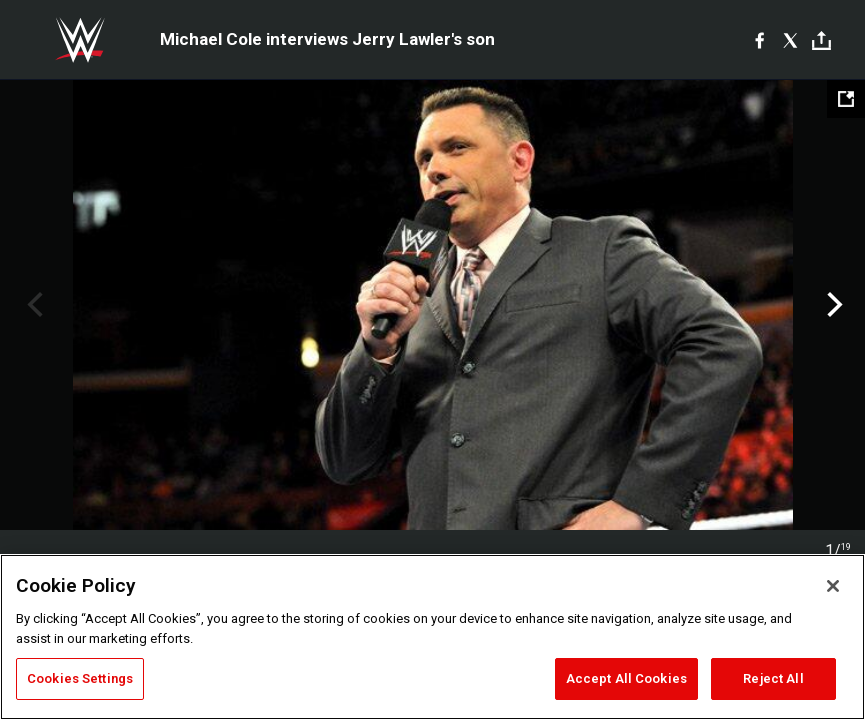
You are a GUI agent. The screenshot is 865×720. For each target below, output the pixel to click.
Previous (32, 305)
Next (832, 305)
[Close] (833, 586)
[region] (432, 637)
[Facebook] (759, 40)
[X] (790, 40)
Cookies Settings (80, 678)
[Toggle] (821, 40)
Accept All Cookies (626, 678)
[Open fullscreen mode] (846, 99)
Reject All (773, 678)
